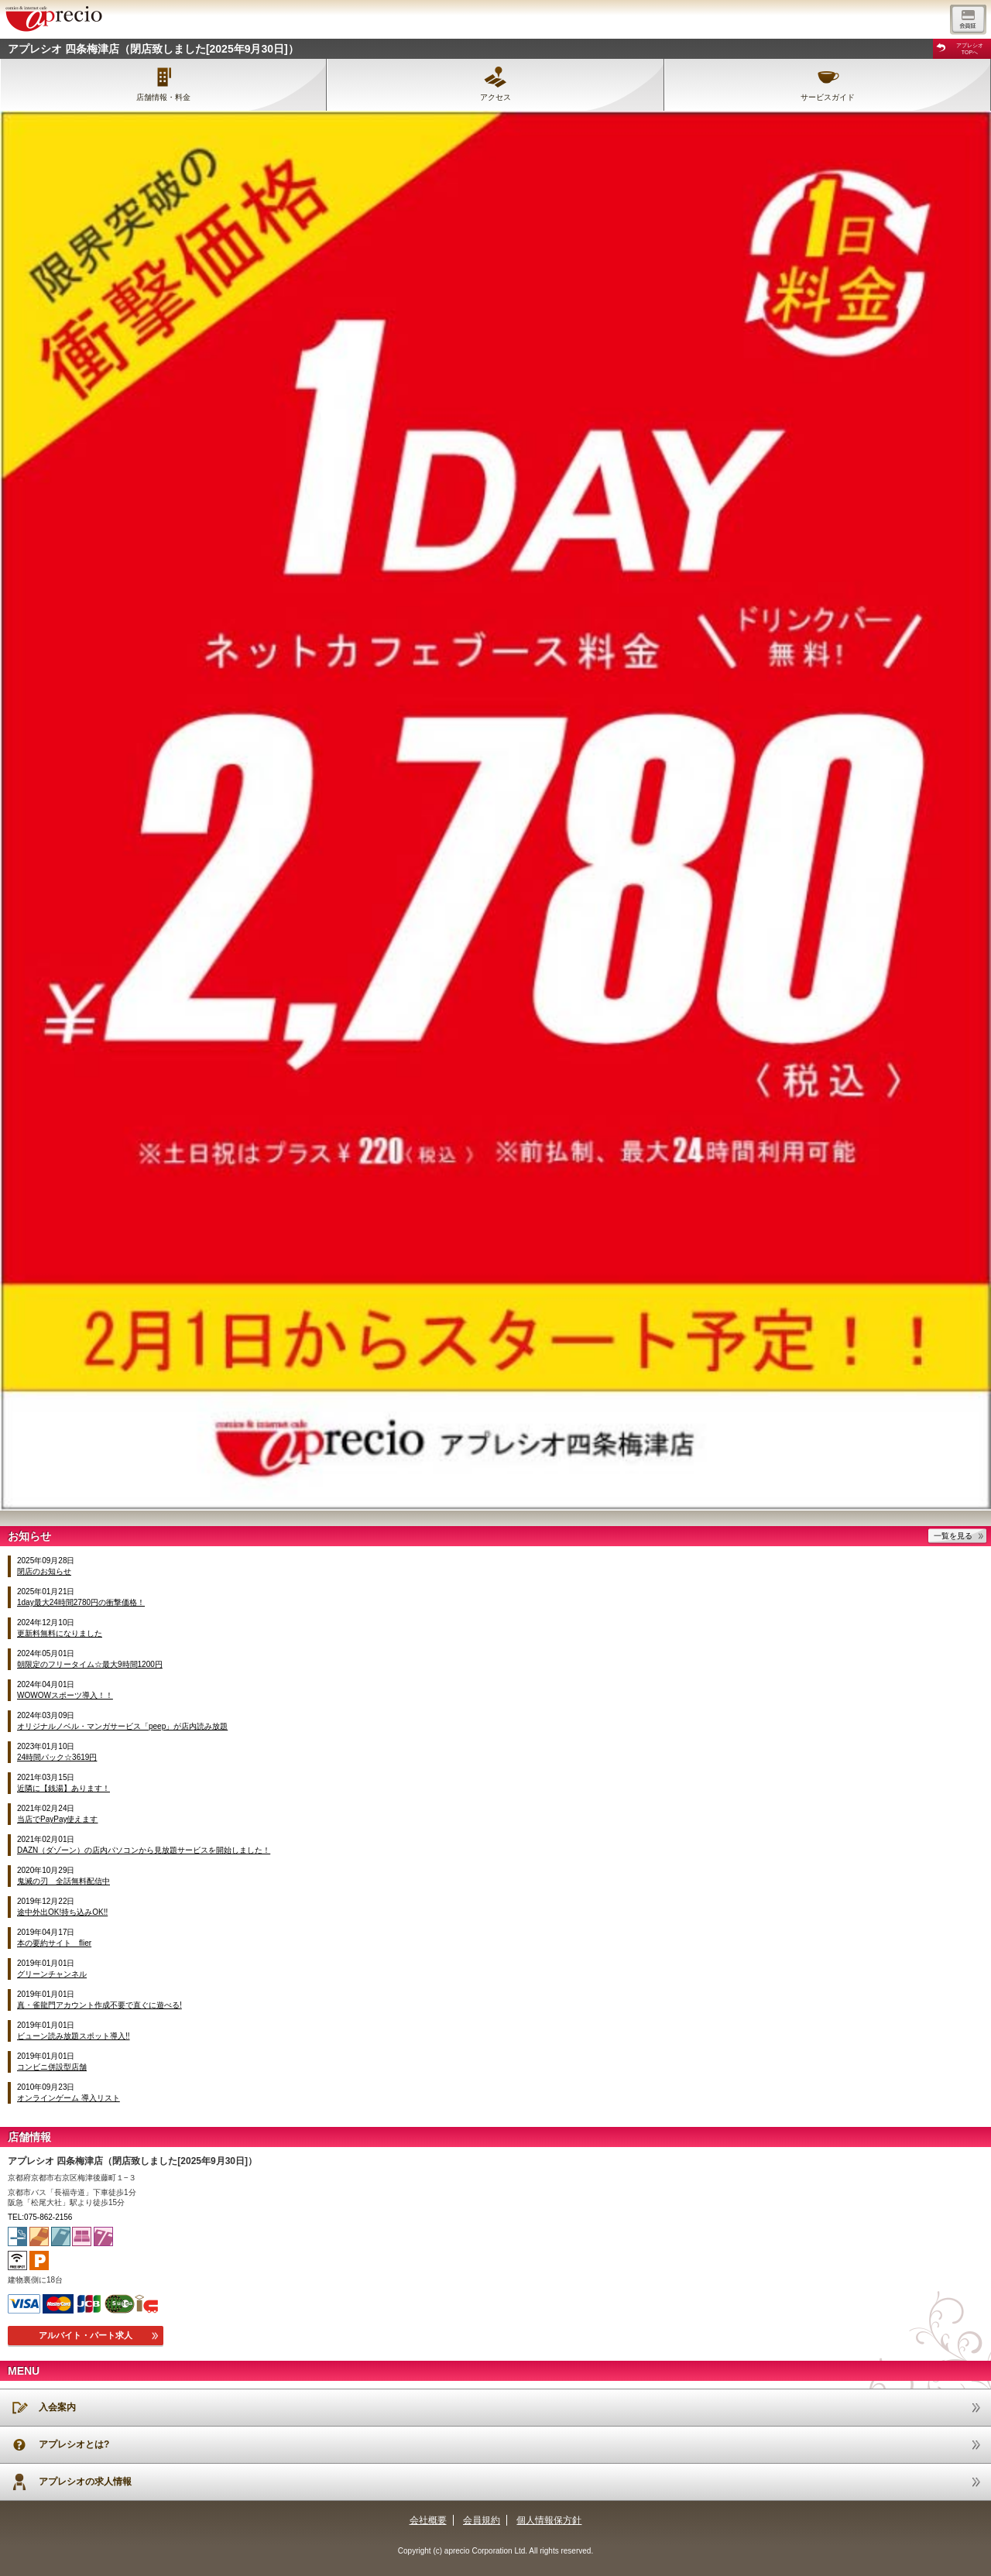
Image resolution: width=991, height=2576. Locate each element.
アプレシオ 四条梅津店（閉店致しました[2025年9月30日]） (153, 49)
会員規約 (481, 2520)
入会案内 (57, 2407)
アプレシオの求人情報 (85, 2481)
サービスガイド (828, 97)
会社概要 (428, 2520)
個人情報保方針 (548, 2520)
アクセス (495, 97)
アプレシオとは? (74, 2444)
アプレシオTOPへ (969, 49)
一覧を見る (953, 1536)
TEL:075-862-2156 (40, 2217)
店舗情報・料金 (163, 97)
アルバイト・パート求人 (85, 2335)
